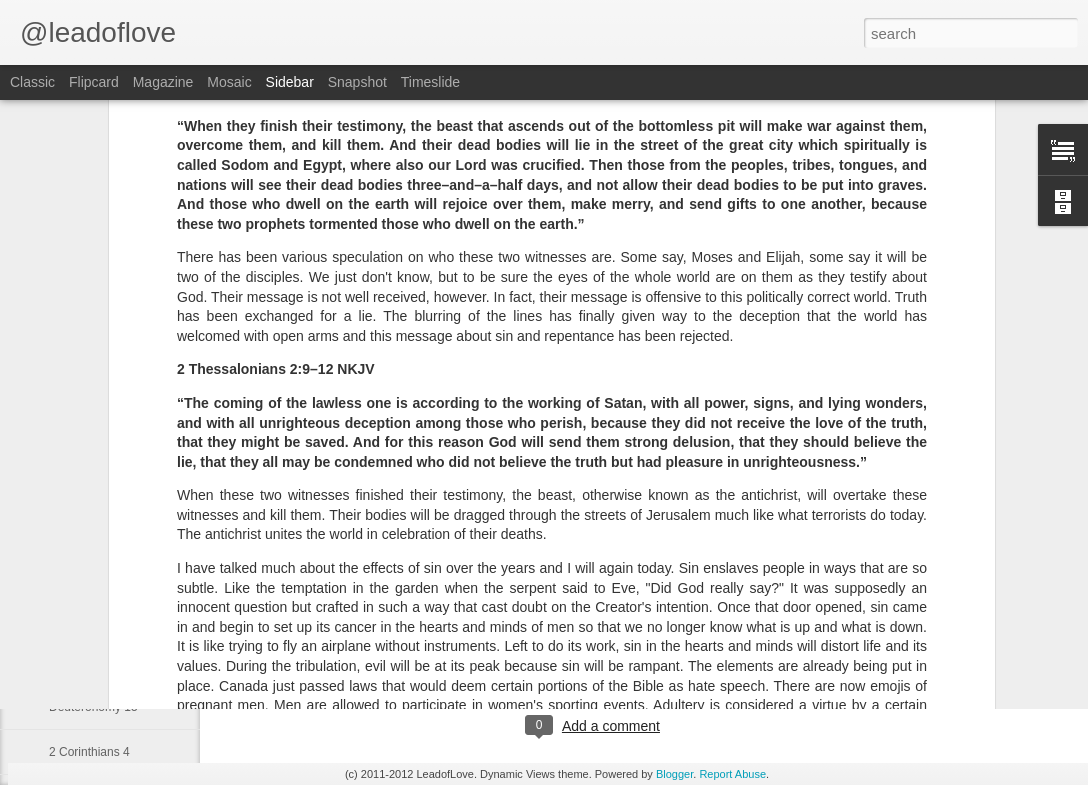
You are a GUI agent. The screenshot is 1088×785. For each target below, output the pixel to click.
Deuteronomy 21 (93, 662)
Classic (32, 82)
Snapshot (357, 82)
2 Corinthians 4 (89, 752)
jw (661, 644)
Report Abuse (732, 774)
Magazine (163, 82)
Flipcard (94, 82)
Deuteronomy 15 (93, 707)
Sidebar (290, 82)
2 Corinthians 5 (89, 617)
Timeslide (430, 82)
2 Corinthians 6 (89, 572)
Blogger (674, 774)
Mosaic (229, 82)
